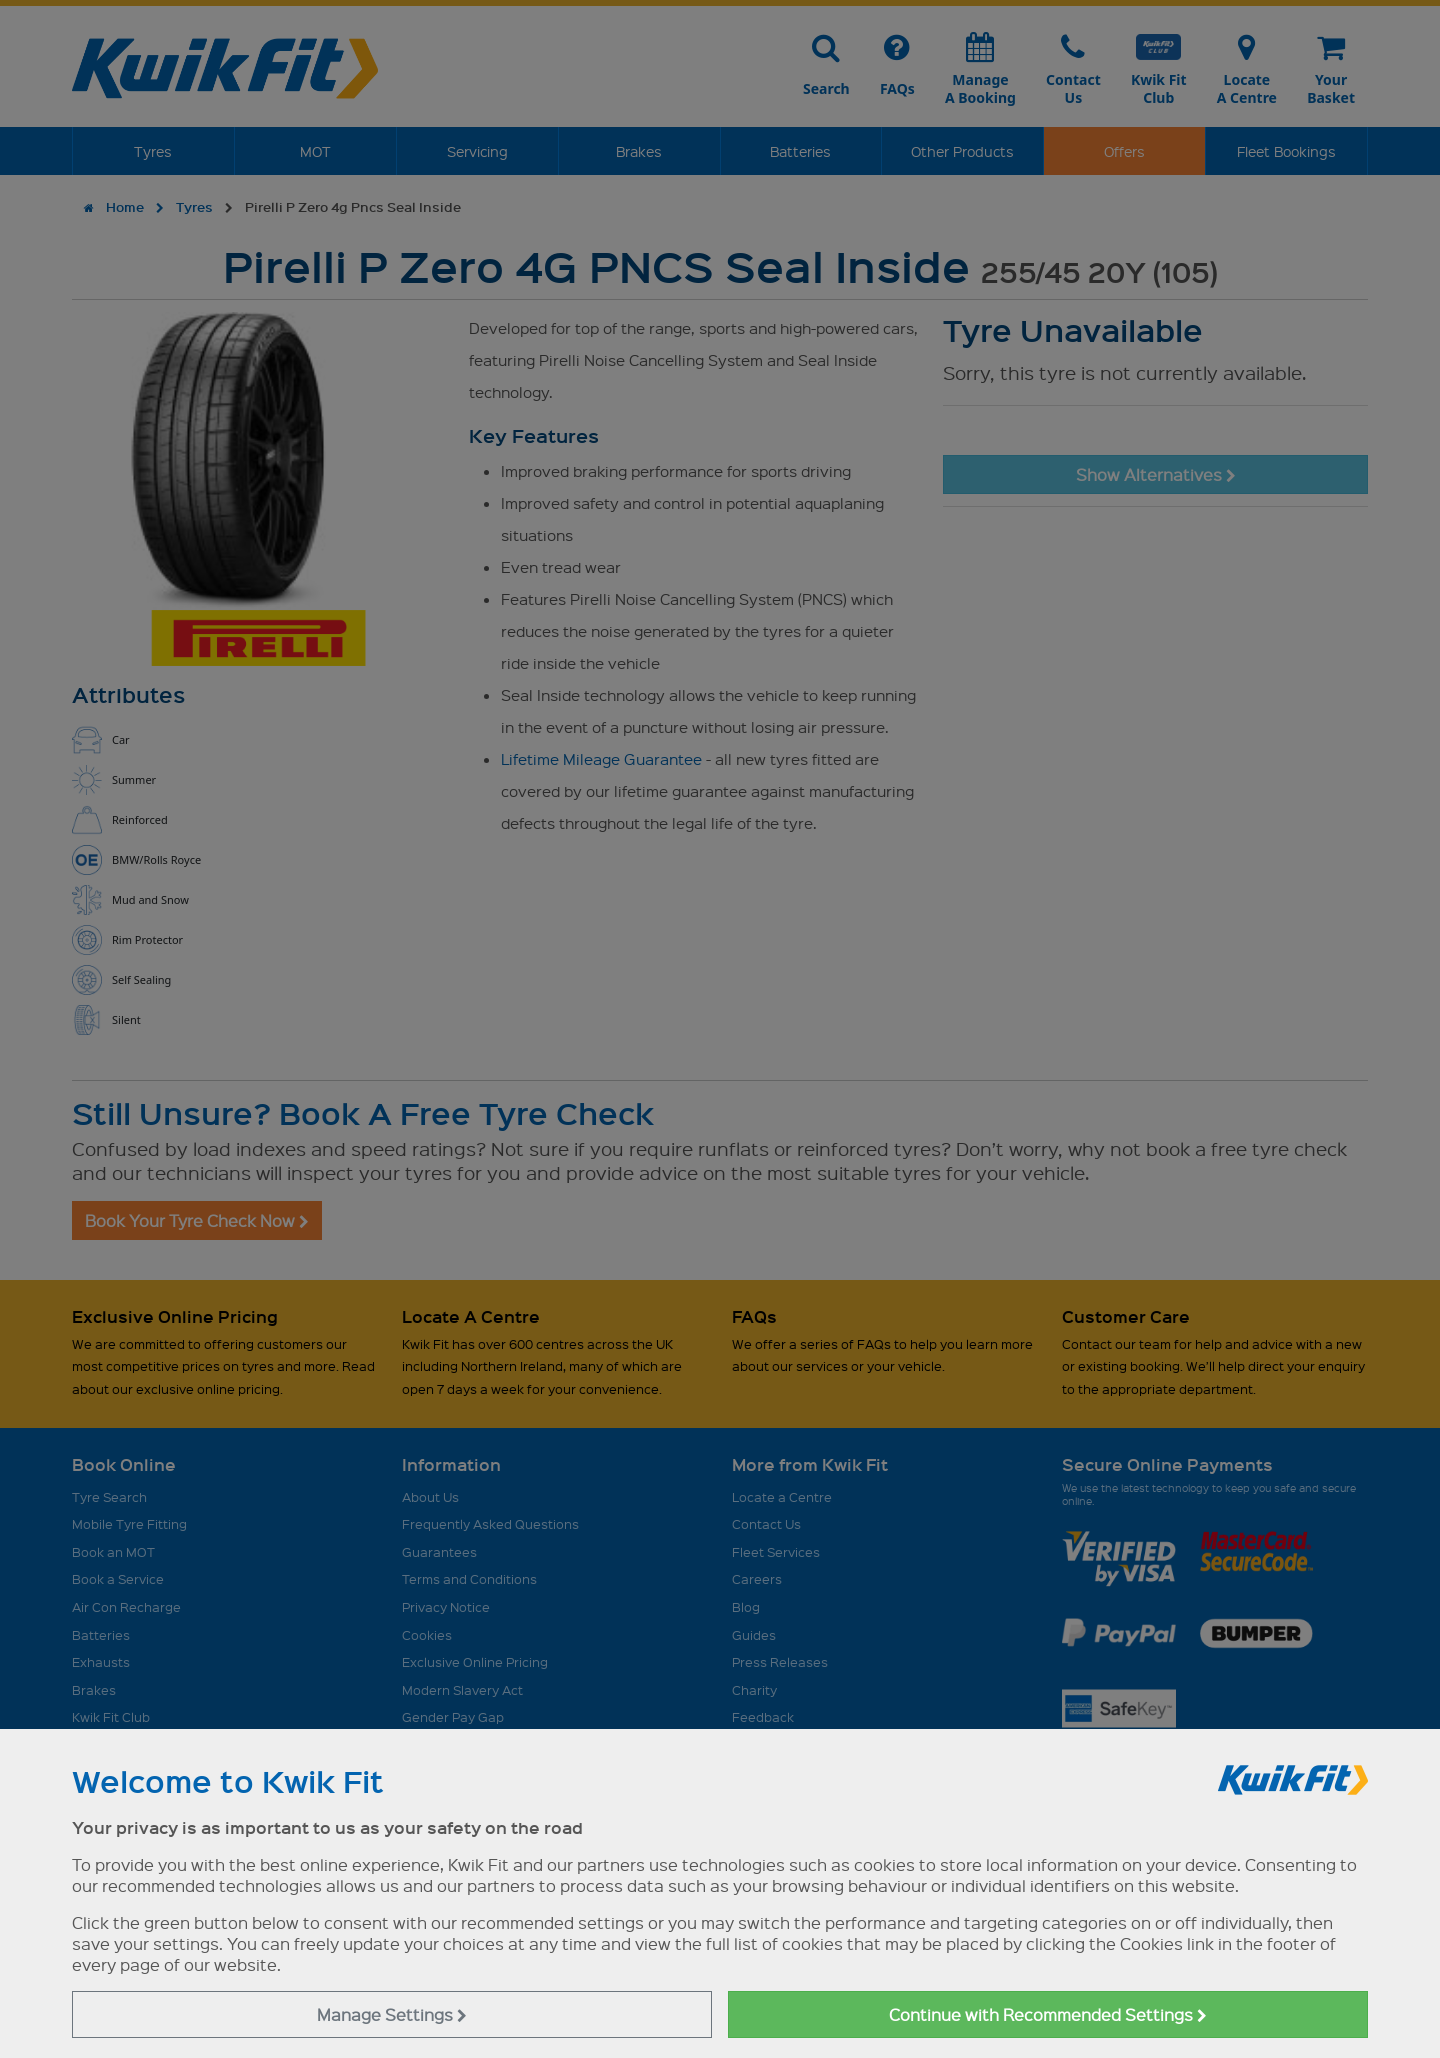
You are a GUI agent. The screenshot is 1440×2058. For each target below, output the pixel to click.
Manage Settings (392, 2014)
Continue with (1048, 2014)
